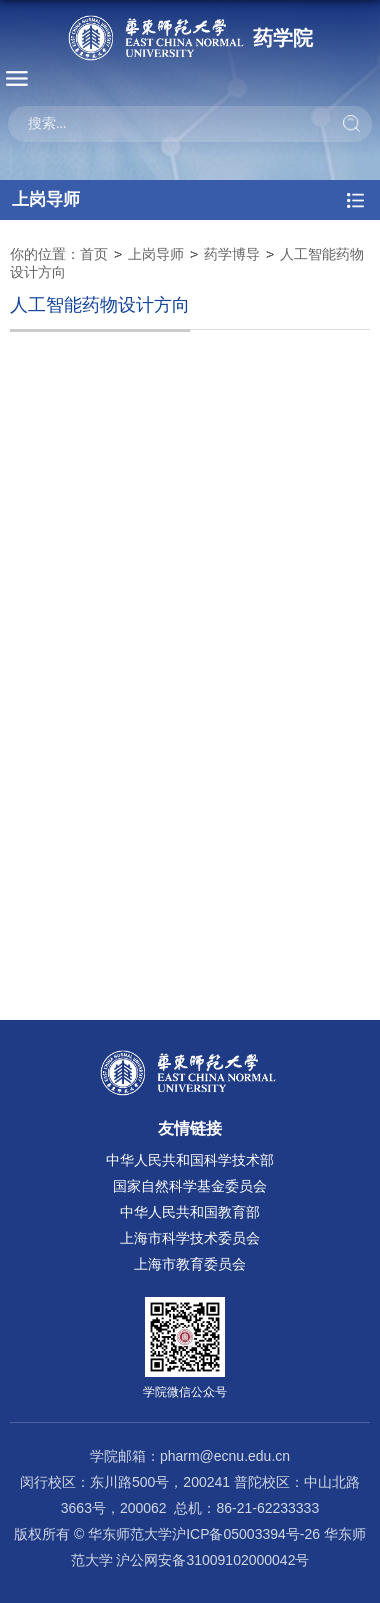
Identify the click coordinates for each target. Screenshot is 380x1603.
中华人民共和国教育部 (190, 1212)
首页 (94, 254)
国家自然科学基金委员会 (190, 1186)
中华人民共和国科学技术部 (190, 1160)
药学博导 (232, 254)
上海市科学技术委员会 (190, 1238)
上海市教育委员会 (190, 1264)
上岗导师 (156, 254)
